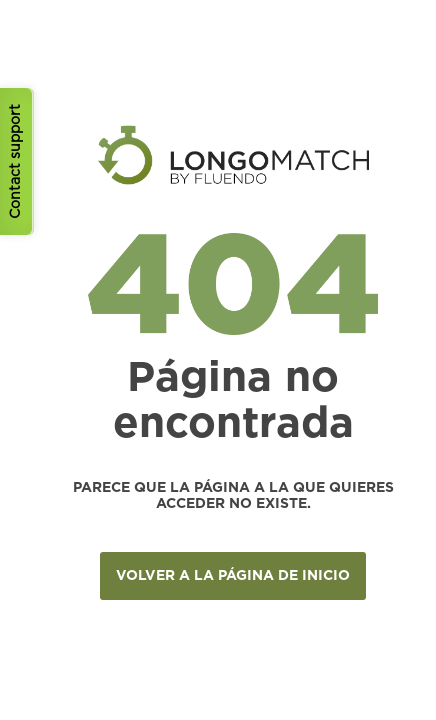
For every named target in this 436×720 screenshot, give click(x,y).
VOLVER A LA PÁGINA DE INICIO (233, 576)
